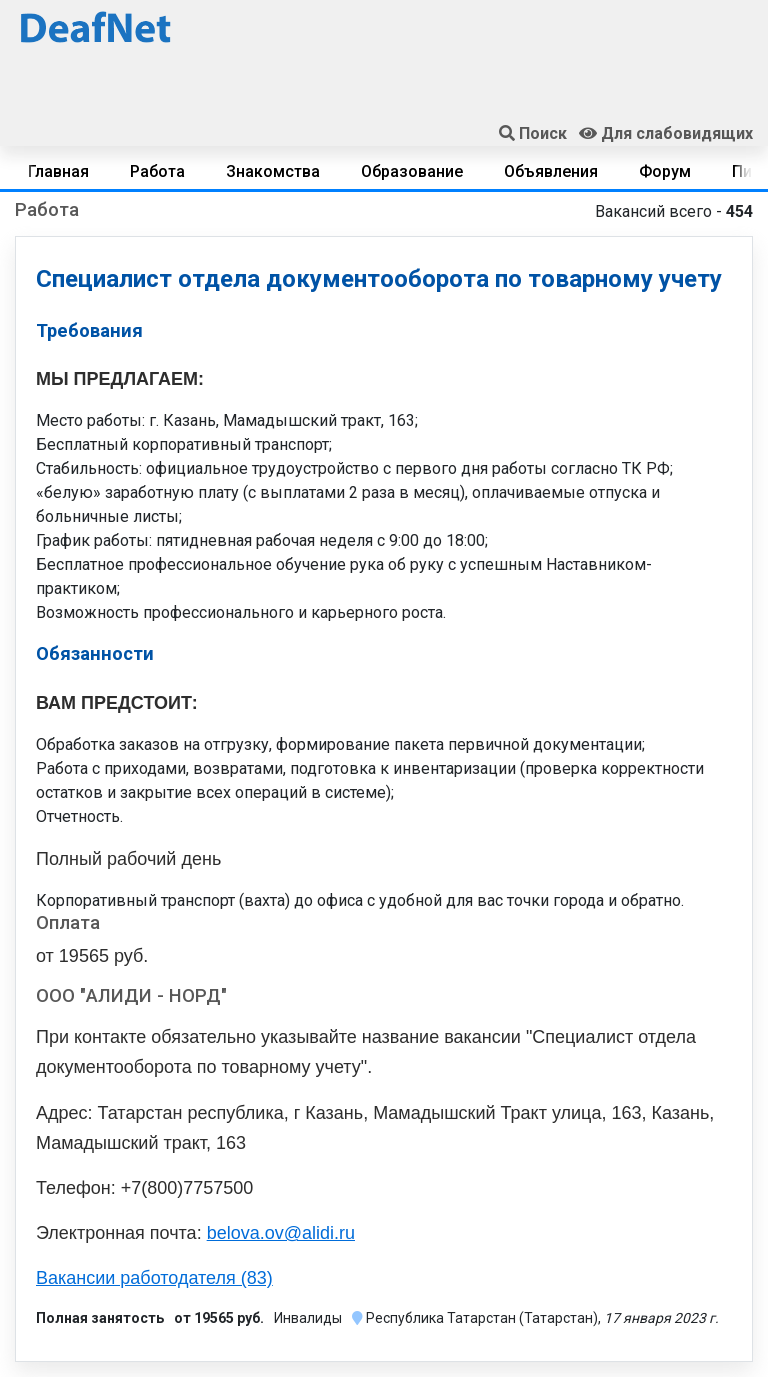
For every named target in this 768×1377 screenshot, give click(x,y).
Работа (157, 171)
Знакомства (273, 171)
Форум (665, 171)
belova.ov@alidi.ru (281, 1233)
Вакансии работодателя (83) (154, 1278)
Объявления (551, 171)
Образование (412, 171)
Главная (58, 171)
